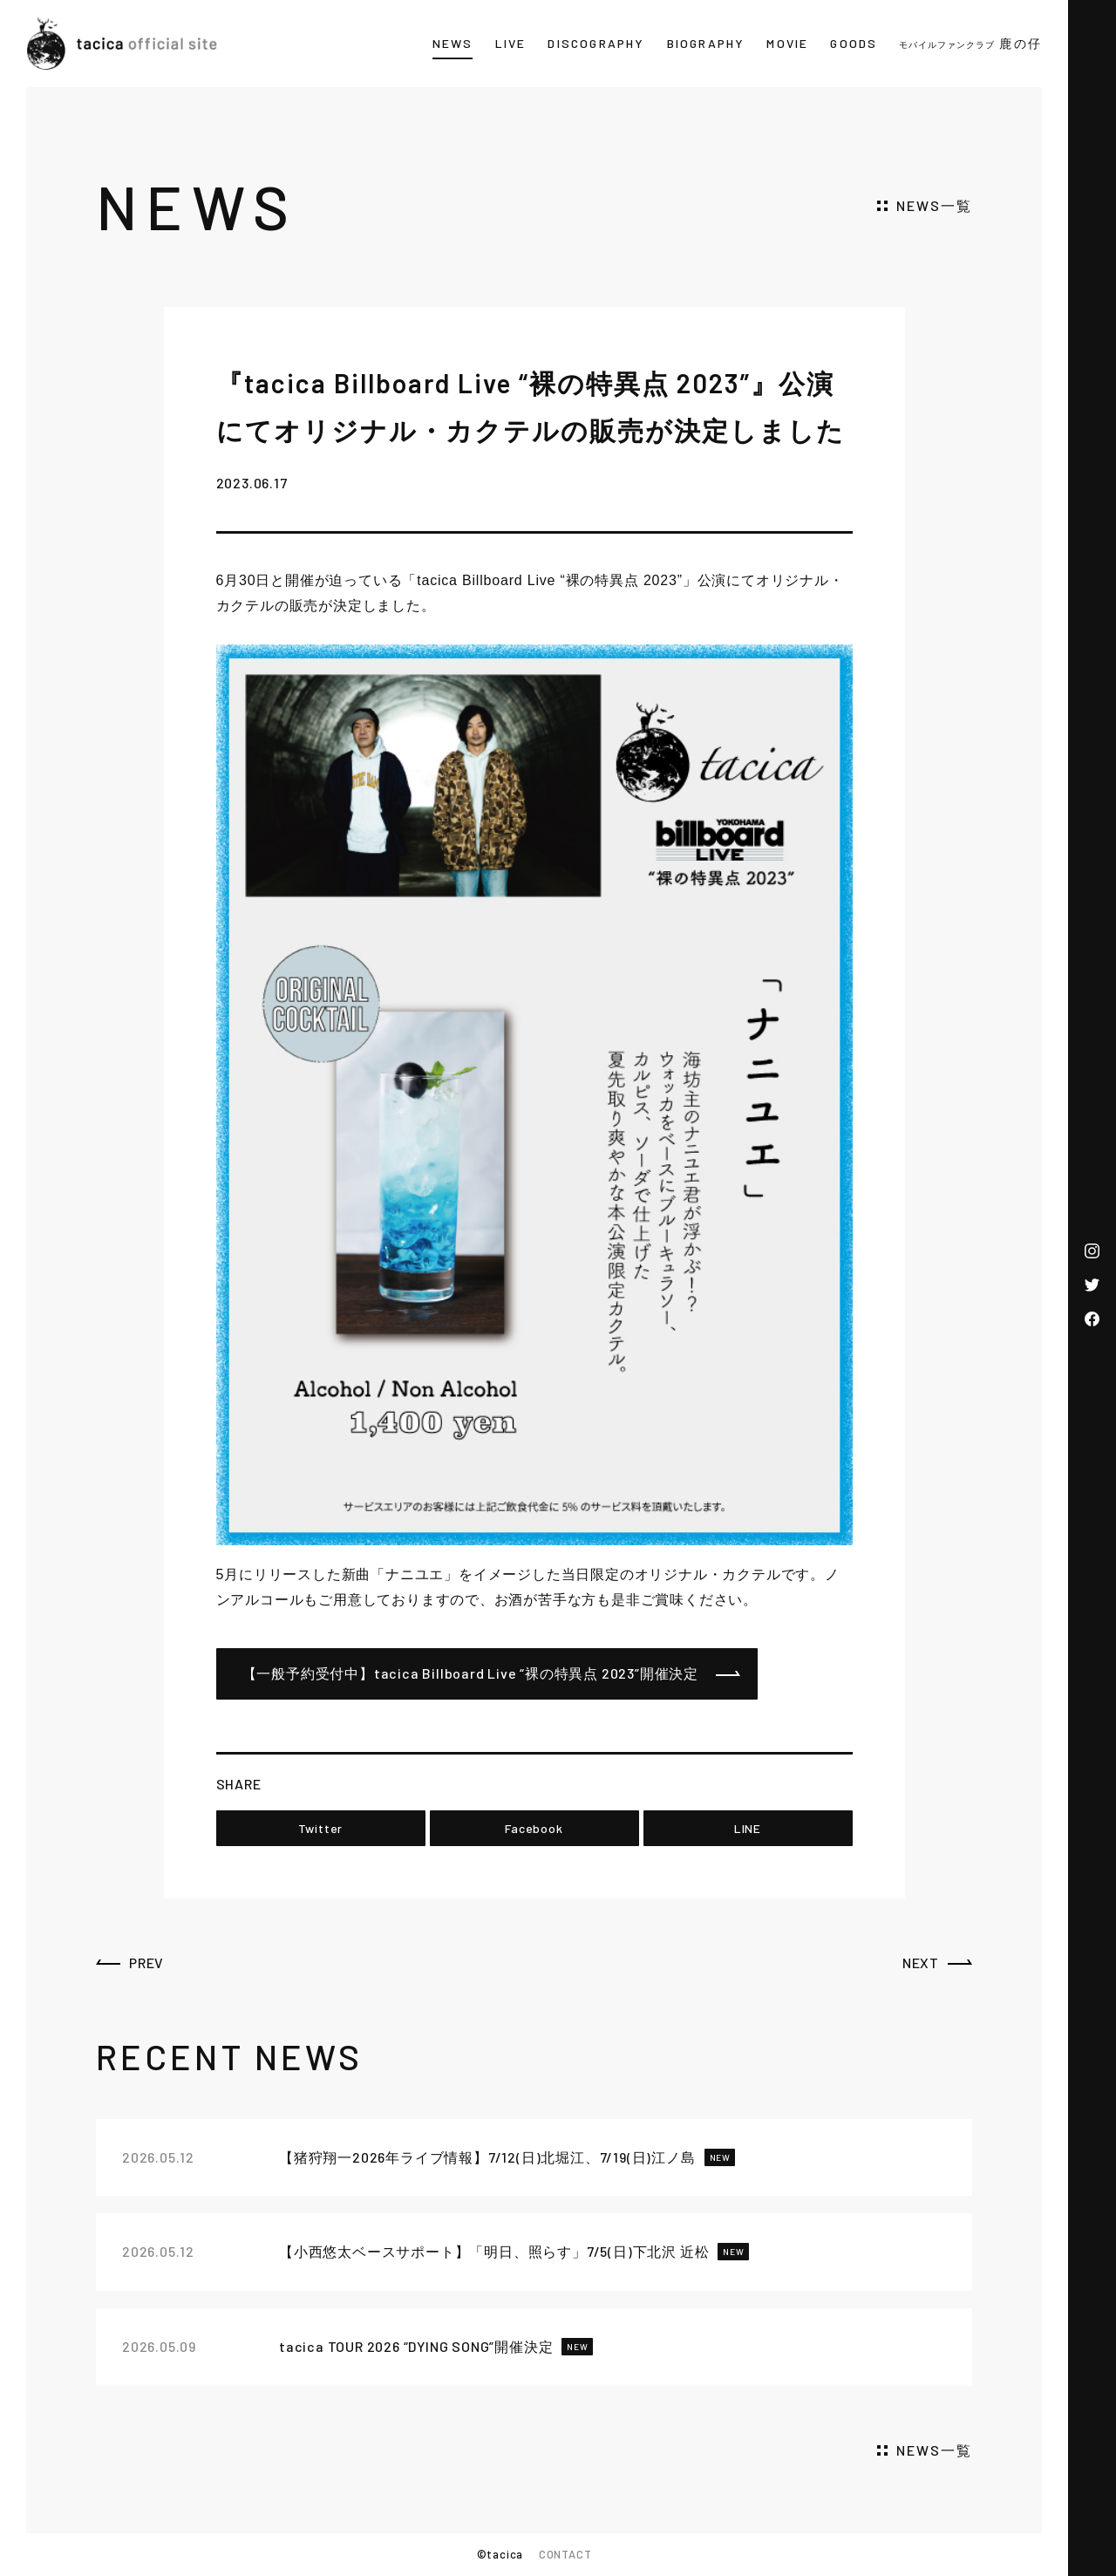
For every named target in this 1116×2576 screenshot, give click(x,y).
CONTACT (565, 2554)
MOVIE (787, 43)
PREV (146, 1962)
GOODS (853, 43)
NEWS (452, 43)
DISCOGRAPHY (596, 43)
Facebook (533, 1828)
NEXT (920, 1962)
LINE (747, 1828)
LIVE (511, 43)
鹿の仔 (970, 43)
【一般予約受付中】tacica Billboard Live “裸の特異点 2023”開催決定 (470, 1673)
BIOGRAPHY (706, 43)
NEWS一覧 (934, 205)
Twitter (321, 1828)
